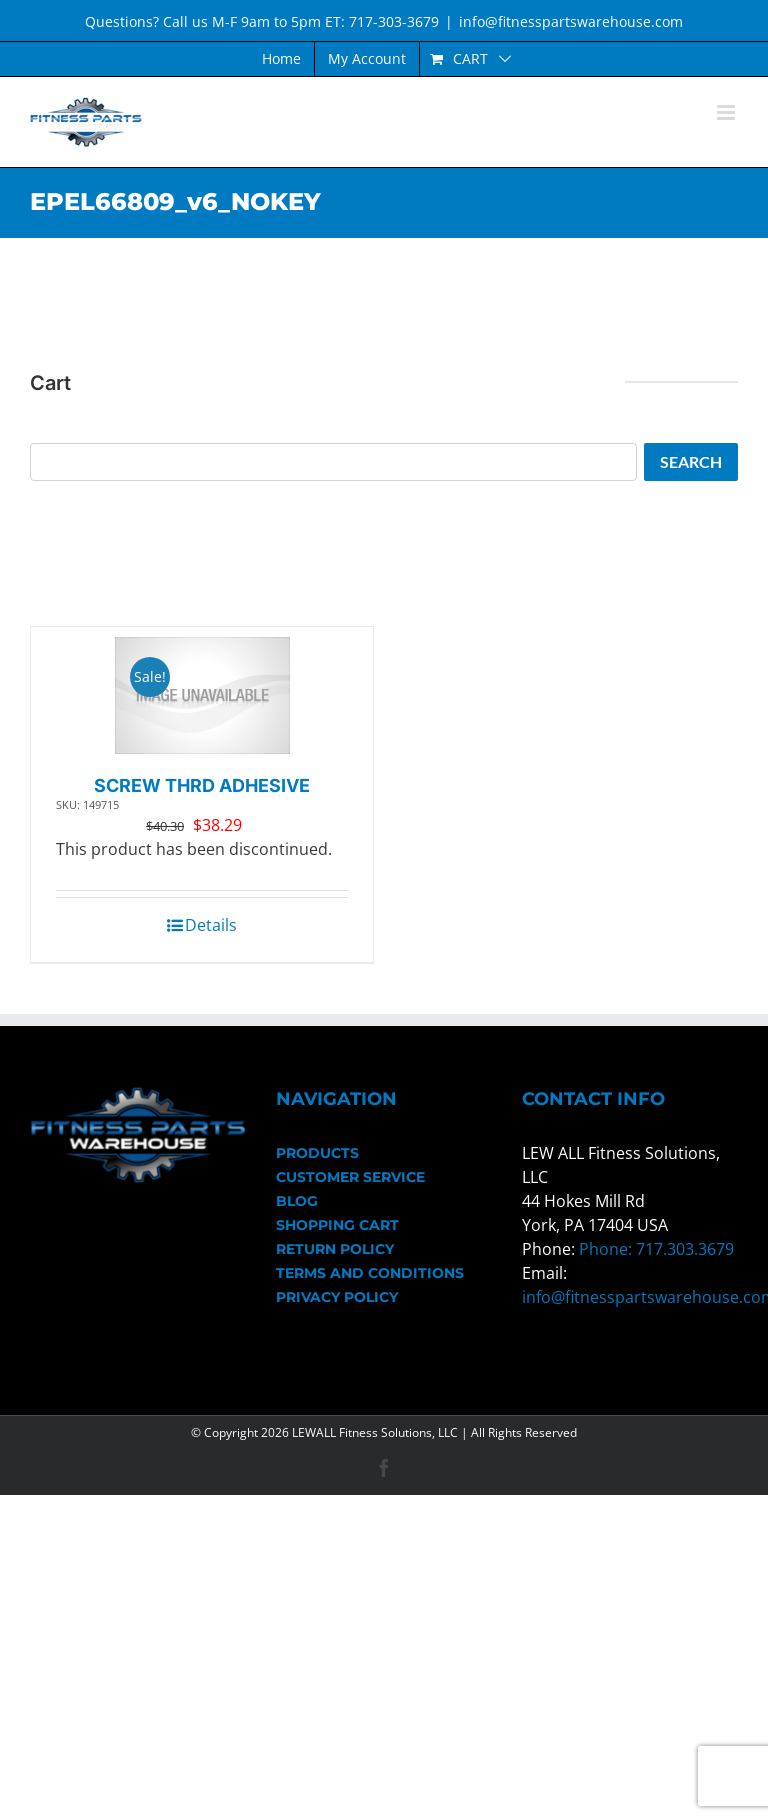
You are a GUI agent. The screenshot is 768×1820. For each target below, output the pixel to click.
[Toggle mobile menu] (727, 112)
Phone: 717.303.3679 (656, 1249)
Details (211, 925)
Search (691, 461)
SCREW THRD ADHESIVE (202, 785)
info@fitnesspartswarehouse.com (571, 21)
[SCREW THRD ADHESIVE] (202, 695)
